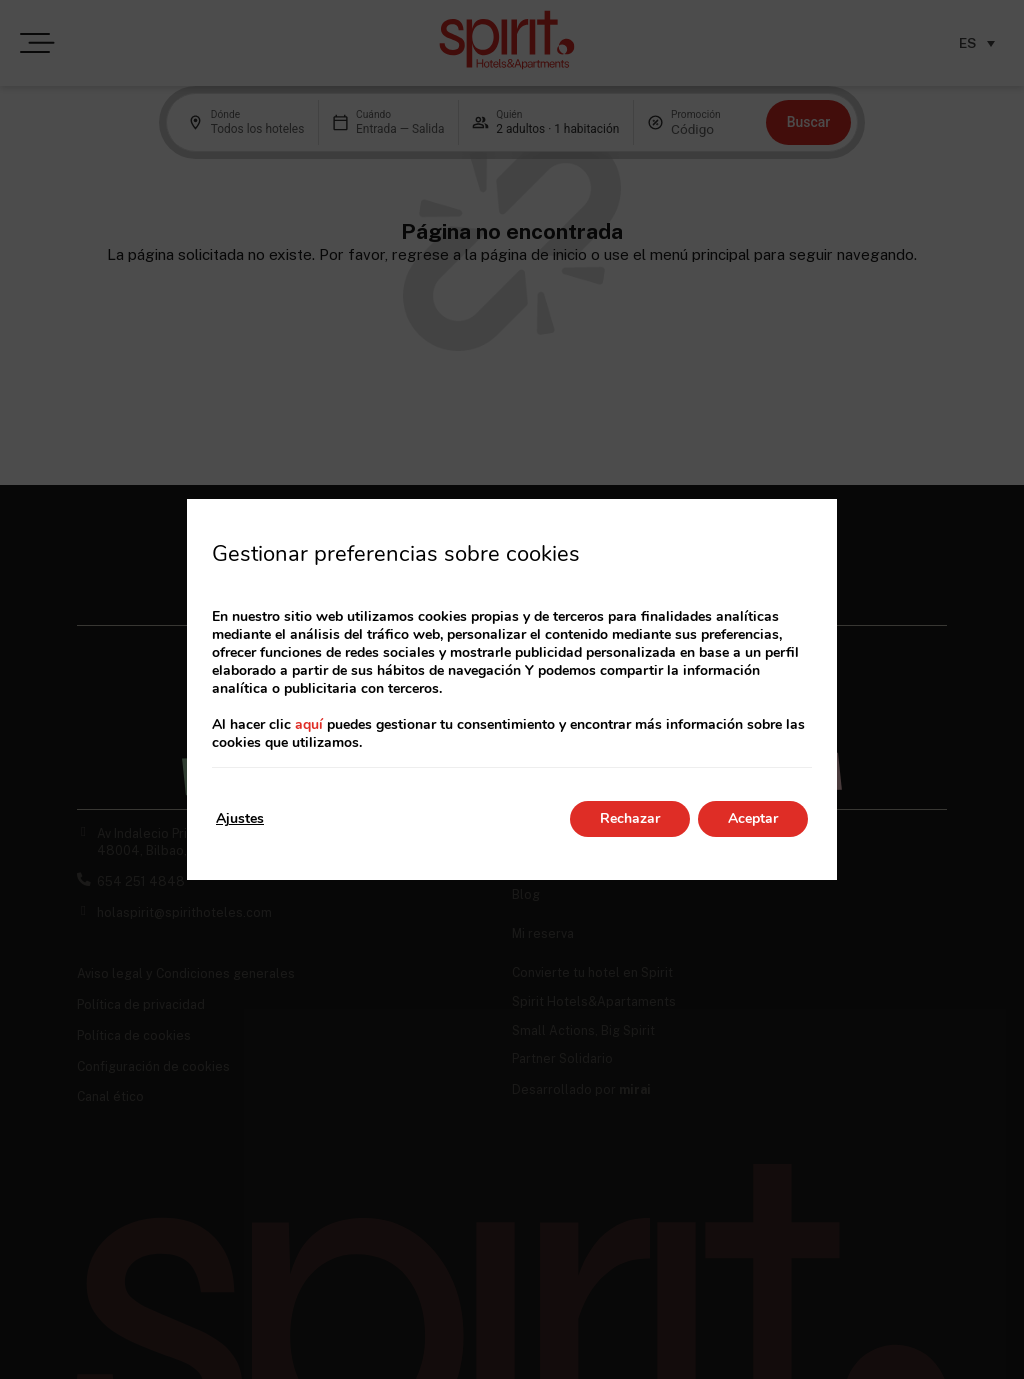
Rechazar (630, 818)
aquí (309, 724)
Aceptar (753, 818)
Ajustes (240, 818)
